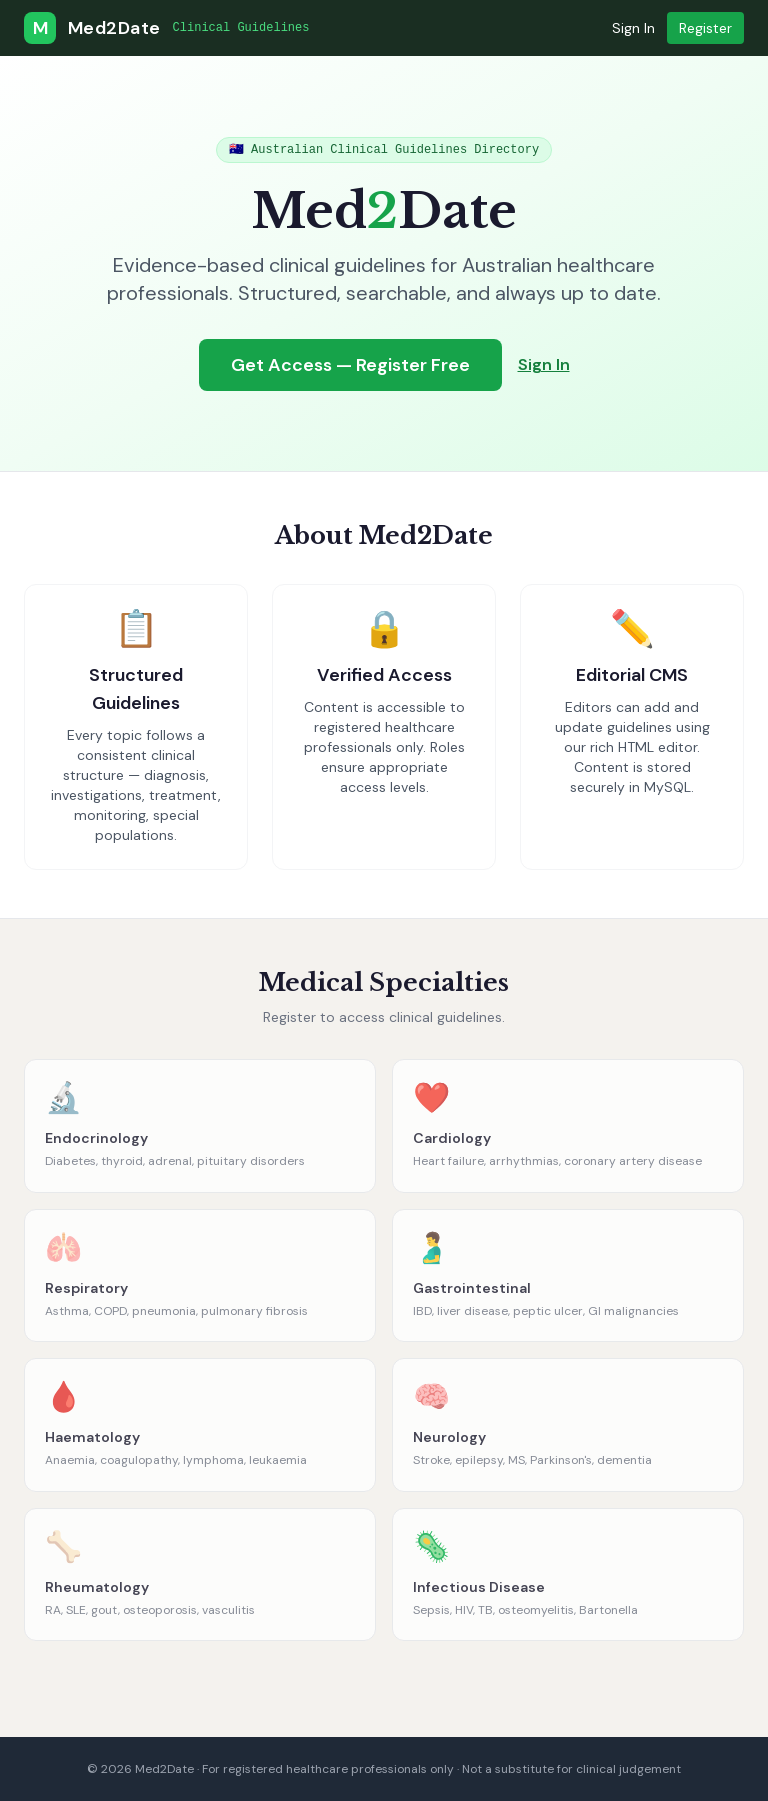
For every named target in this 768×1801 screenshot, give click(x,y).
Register (705, 28)
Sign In (633, 28)
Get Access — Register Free (350, 365)
